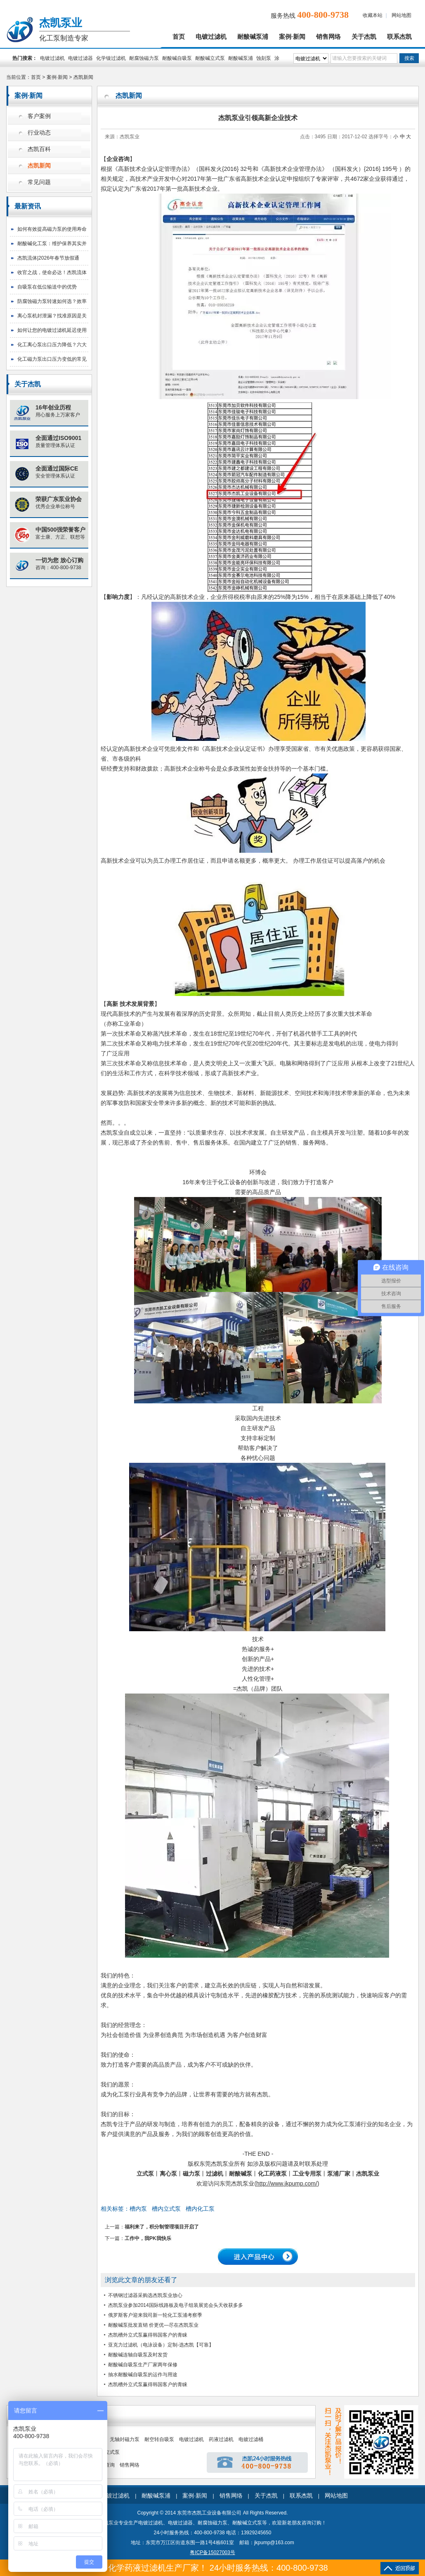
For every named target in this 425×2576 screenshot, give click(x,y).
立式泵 (112, 2452)
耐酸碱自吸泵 (177, 58)
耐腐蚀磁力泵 (144, 58)
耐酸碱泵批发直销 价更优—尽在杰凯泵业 (153, 2325)
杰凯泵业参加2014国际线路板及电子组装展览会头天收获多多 (175, 2305)
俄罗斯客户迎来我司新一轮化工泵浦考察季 (155, 2315)
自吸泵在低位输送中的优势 (47, 287)
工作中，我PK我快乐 (148, 2238)
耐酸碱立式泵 (210, 58)
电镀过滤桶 (250, 2439)
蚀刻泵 (263, 58)
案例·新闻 (292, 36)
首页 (178, 36)
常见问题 (39, 182)
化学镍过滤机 (111, 58)
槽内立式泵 (166, 2208)
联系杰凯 (399, 36)
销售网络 (328, 36)
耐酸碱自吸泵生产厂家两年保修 (142, 2365)
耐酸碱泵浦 (252, 36)
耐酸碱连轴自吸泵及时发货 (138, 2355)
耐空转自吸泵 (159, 2439)
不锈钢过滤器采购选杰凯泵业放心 (145, 2295)
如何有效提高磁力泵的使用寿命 (52, 229)
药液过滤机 (221, 2439)
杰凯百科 (39, 149)
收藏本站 (372, 15)
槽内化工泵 (200, 2208)
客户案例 (39, 116)
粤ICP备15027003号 (212, 2552)
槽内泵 (138, 2208)
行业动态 (39, 133)
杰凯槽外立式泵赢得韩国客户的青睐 (147, 2335)
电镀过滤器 (80, 58)
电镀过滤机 (211, 36)
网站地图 (401, 15)
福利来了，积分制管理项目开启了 (162, 2227)
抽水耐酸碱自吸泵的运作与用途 (142, 2374)
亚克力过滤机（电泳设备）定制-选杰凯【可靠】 (161, 2345)
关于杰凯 (364, 36)
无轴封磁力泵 (124, 2439)
